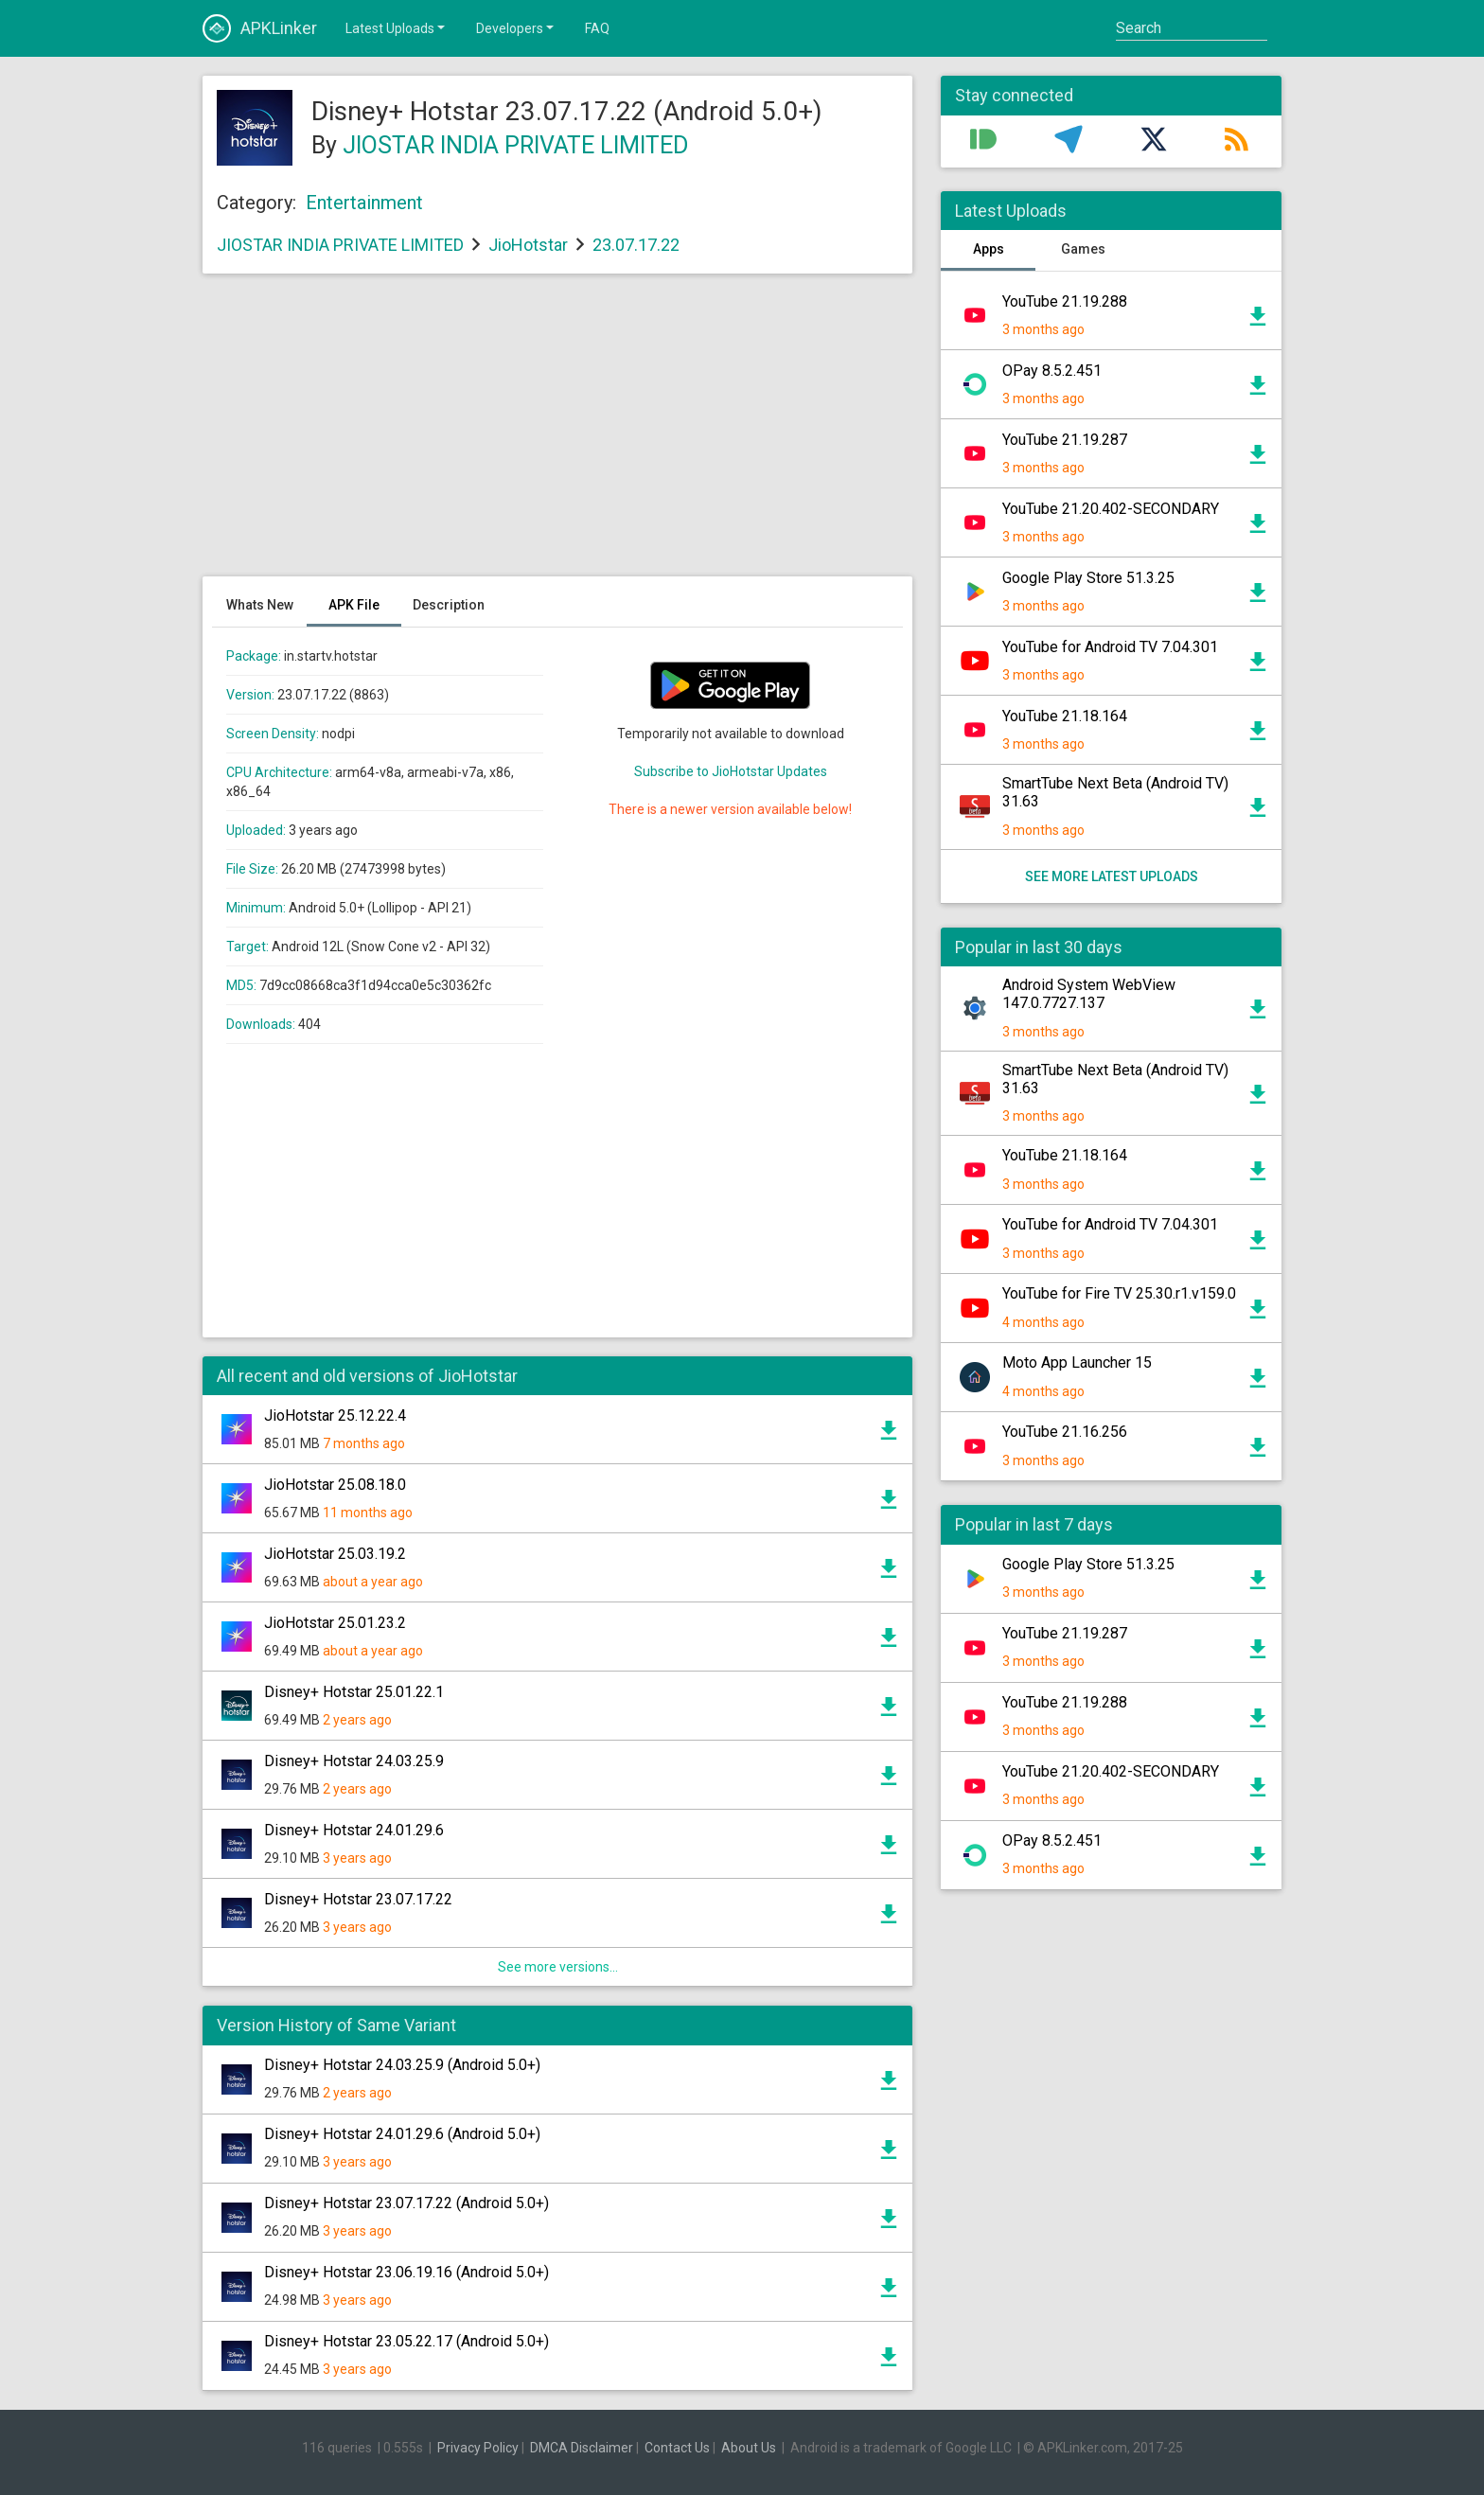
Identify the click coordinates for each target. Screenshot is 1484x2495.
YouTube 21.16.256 (1064, 1432)
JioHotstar (528, 245)
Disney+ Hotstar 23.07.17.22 (358, 1899)
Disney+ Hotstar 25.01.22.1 (354, 1692)
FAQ (597, 28)
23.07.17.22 (636, 245)
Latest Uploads (396, 27)
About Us (748, 2447)
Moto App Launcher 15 (1077, 1362)
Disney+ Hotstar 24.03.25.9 (354, 1761)
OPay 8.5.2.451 (1052, 371)
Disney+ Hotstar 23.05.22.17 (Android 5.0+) (406, 2341)
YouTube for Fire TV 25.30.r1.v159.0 (1119, 1293)
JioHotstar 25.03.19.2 (335, 1554)
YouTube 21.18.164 (1064, 716)
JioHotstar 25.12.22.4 (335, 1415)
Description (449, 604)
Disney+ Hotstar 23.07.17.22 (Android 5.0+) (406, 2203)
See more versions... (558, 1966)
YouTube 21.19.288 (1064, 301)
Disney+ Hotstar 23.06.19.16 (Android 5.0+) (406, 2272)
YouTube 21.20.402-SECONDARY (1110, 509)
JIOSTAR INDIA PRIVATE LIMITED (515, 145)
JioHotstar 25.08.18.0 (335, 1485)
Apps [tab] (988, 249)
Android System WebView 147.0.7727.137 (1088, 994)
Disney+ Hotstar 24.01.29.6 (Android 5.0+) (402, 2134)
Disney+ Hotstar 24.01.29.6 (354, 1830)
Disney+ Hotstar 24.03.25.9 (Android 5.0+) (402, 2065)
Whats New (259, 604)
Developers (516, 27)
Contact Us (677, 2447)
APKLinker (260, 28)
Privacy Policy (478, 2447)
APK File (354, 604)
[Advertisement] (557, 434)
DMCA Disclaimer (581, 2447)
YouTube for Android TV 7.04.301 (1110, 647)
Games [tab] (1083, 249)
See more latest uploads (1111, 876)
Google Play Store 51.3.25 (1088, 578)
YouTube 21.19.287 (1064, 440)
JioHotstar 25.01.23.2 (335, 1623)
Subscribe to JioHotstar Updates (730, 771)
